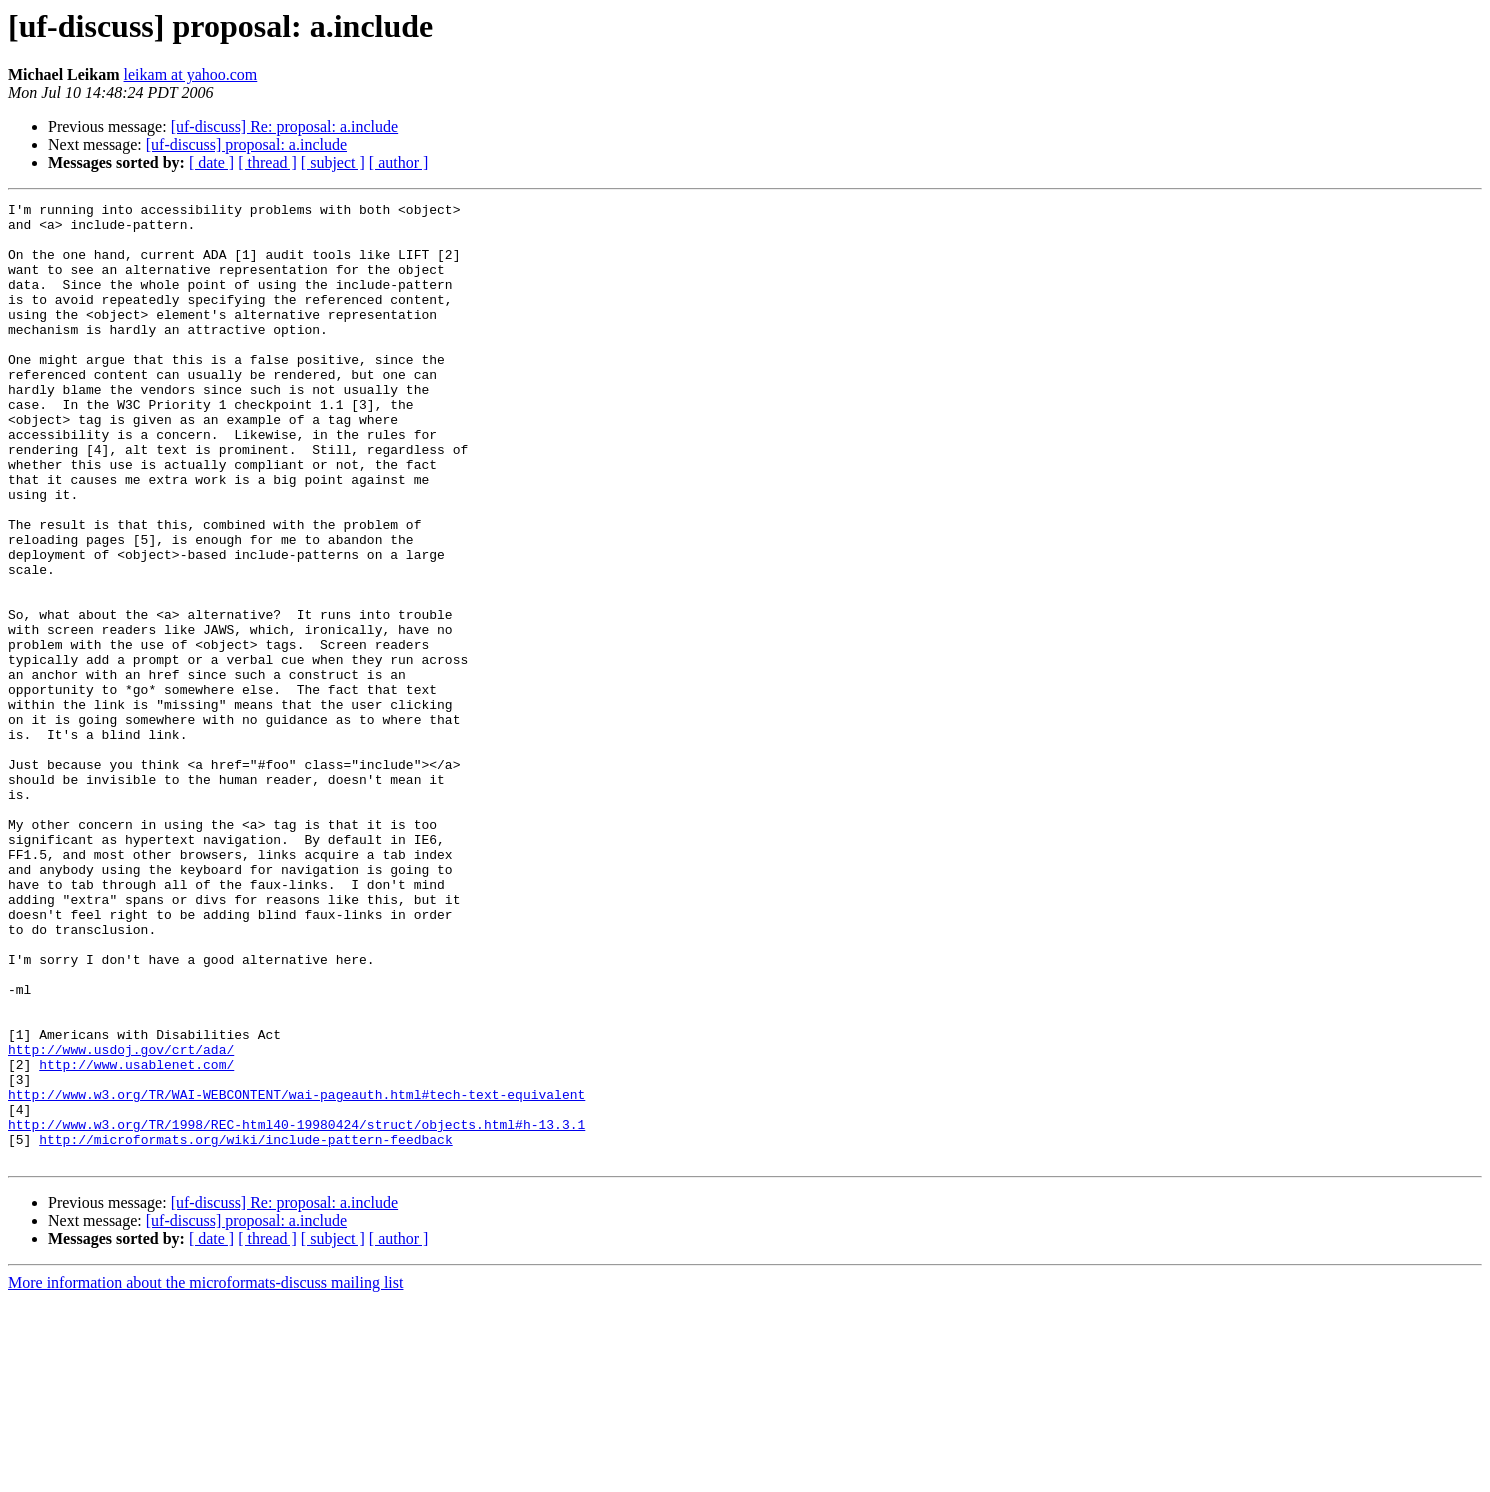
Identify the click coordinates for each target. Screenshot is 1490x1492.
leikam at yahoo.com (191, 74)
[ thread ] (267, 162)
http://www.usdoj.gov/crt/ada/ (121, 1220)
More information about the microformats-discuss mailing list (205, 1474)
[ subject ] (333, 162)
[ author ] (399, 162)
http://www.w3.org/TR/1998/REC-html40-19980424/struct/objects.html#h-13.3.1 (296, 1310)
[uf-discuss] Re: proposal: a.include (285, 126)
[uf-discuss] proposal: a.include (246, 144)
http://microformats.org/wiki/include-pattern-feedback (245, 1328)
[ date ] (211, 162)
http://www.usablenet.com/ (136, 1238)
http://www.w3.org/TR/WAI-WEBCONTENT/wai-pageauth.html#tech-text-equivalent (296, 1274)
